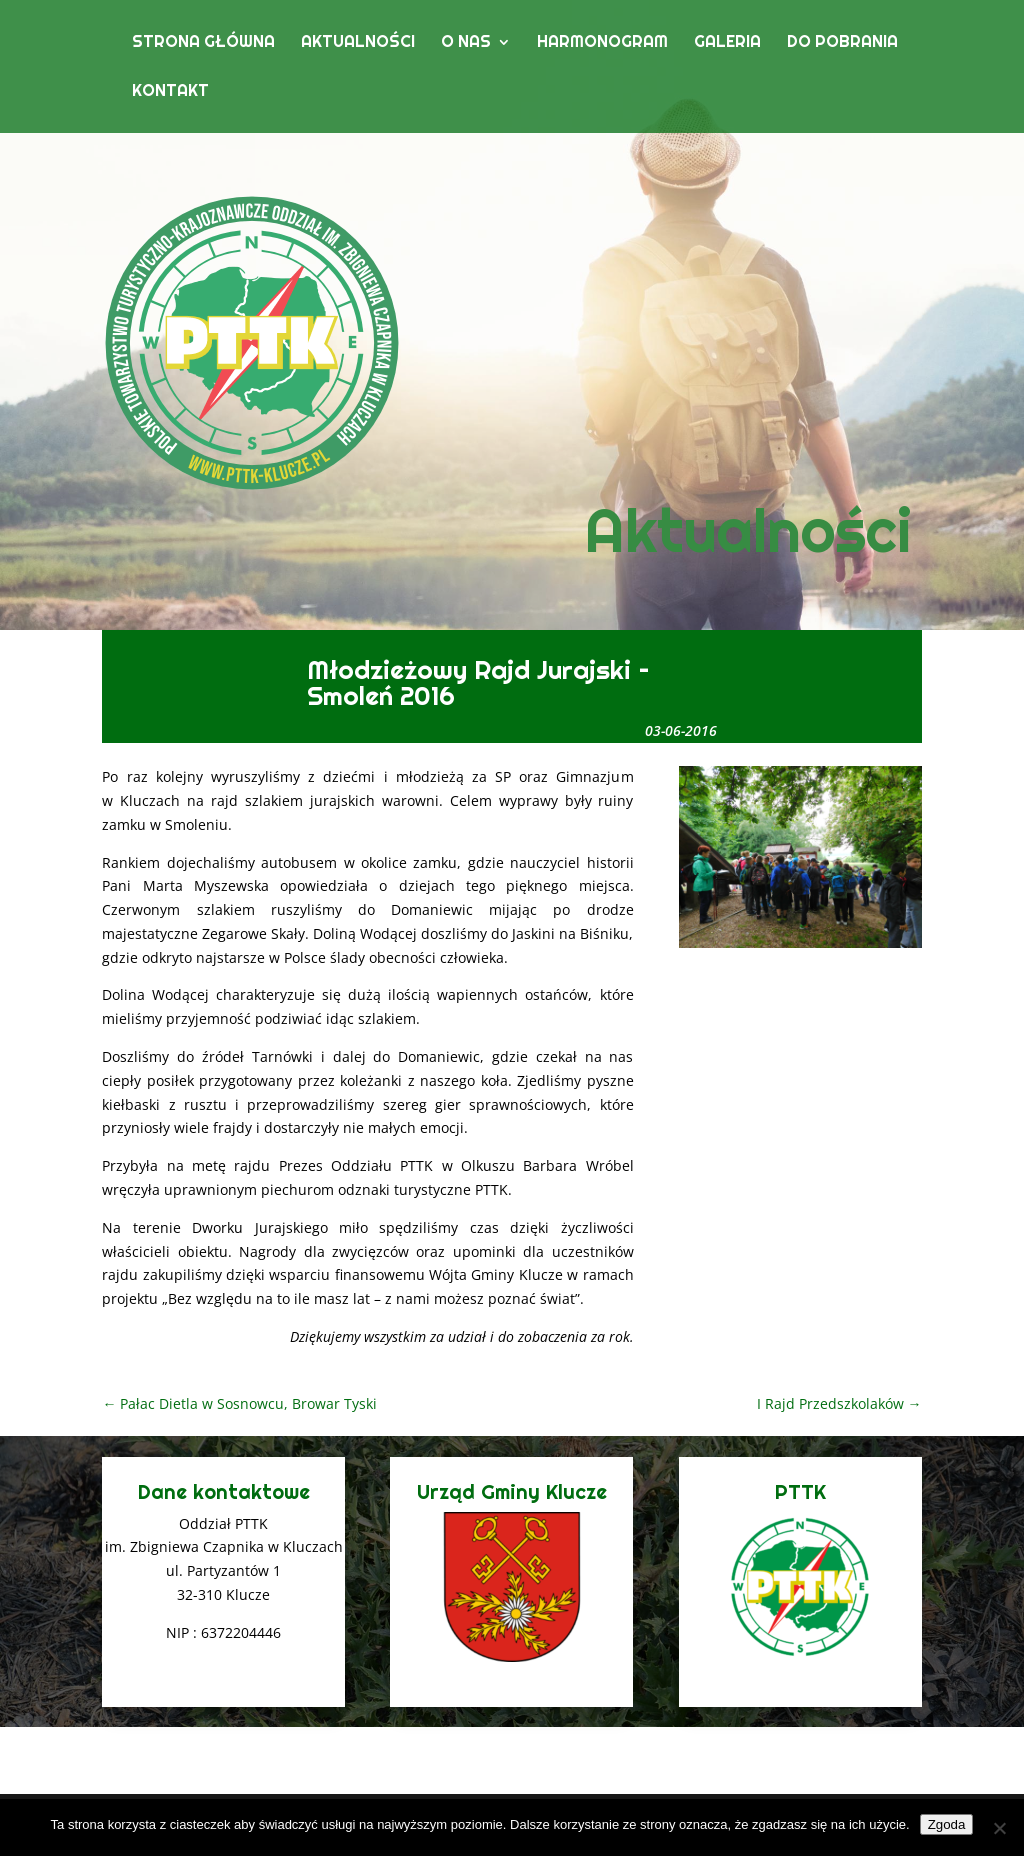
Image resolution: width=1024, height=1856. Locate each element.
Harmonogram (602, 43)
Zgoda (947, 1824)
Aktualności (358, 43)
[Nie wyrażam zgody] (999, 1828)
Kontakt (170, 92)
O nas (466, 43)
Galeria (727, 43)
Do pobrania (842, 43)
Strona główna (203, 43)
